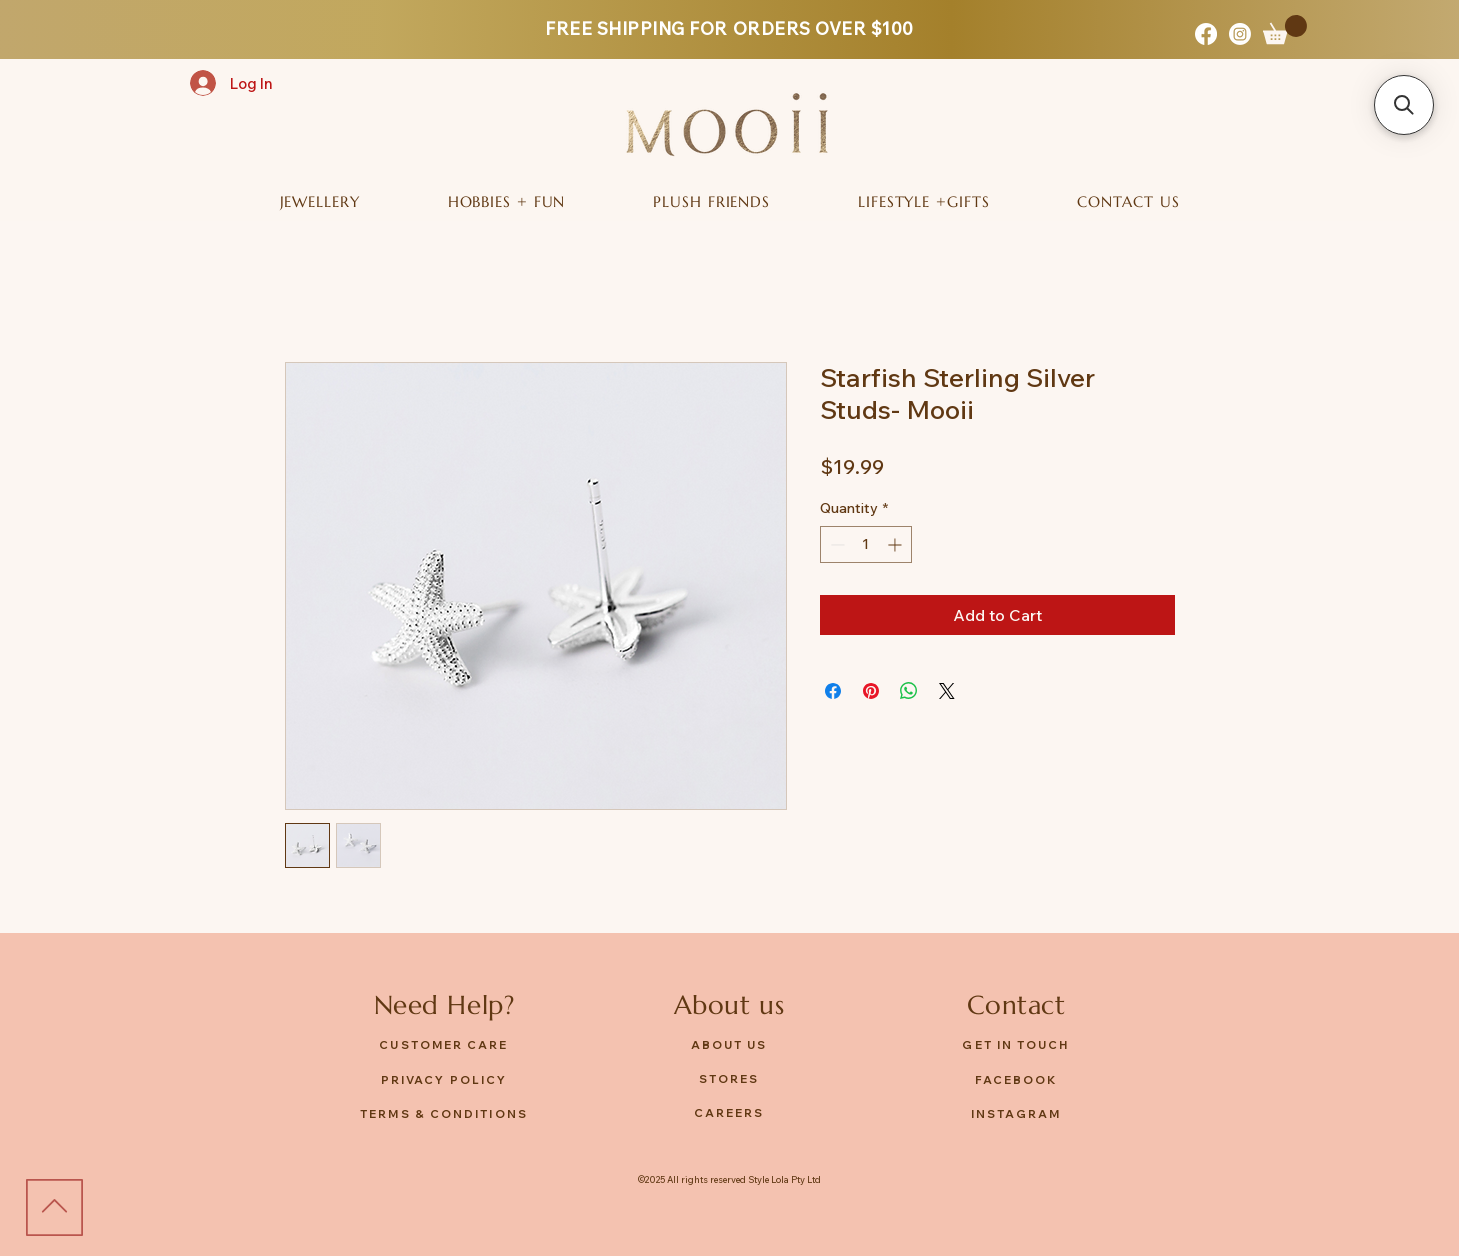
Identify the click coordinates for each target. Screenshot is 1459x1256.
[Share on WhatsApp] (909, 691)
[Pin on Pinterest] (871, 691)
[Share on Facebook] (833, 691)
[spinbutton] (866, 544)
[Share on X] (947, 691)
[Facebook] (1206, 34)
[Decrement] (835, 544)
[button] (1285, 29)
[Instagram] (1240, 34)
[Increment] (896, 544)
